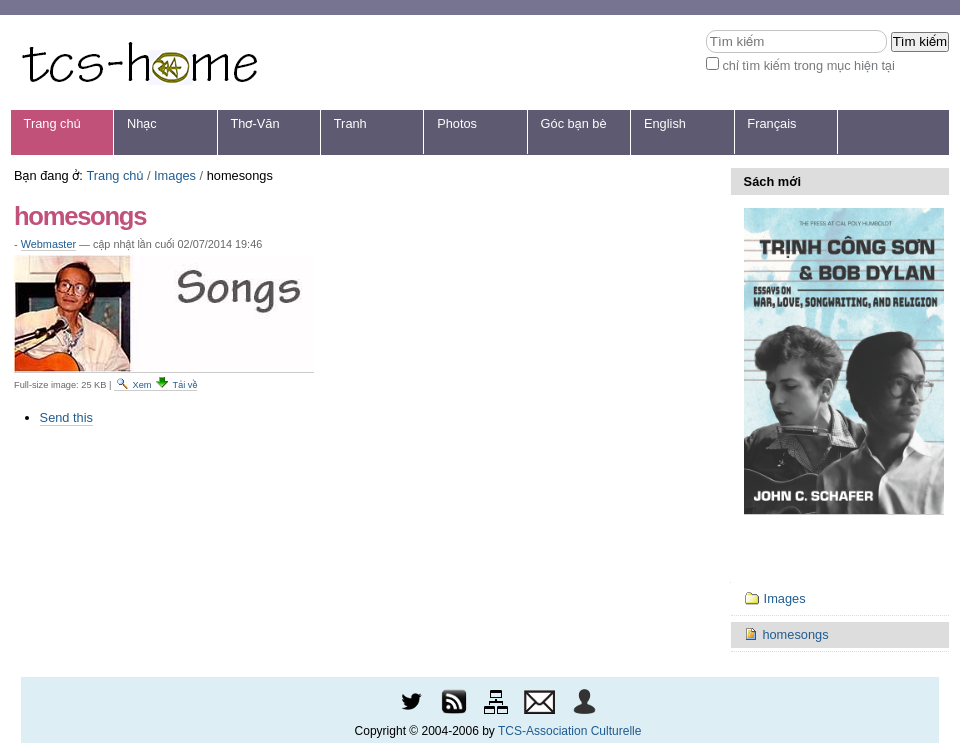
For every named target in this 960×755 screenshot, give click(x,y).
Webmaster (48, 244)
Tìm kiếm (705, 29)
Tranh (350, 123)
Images (175, 175)
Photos (457, 123)
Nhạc (142, 123)
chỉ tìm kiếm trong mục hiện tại (808, 65)
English (665, 123)
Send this (66, 417)
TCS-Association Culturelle (569, 731)
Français (771, 123)
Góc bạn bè (574, 123)
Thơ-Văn (254, 123)
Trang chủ (52, 123)
